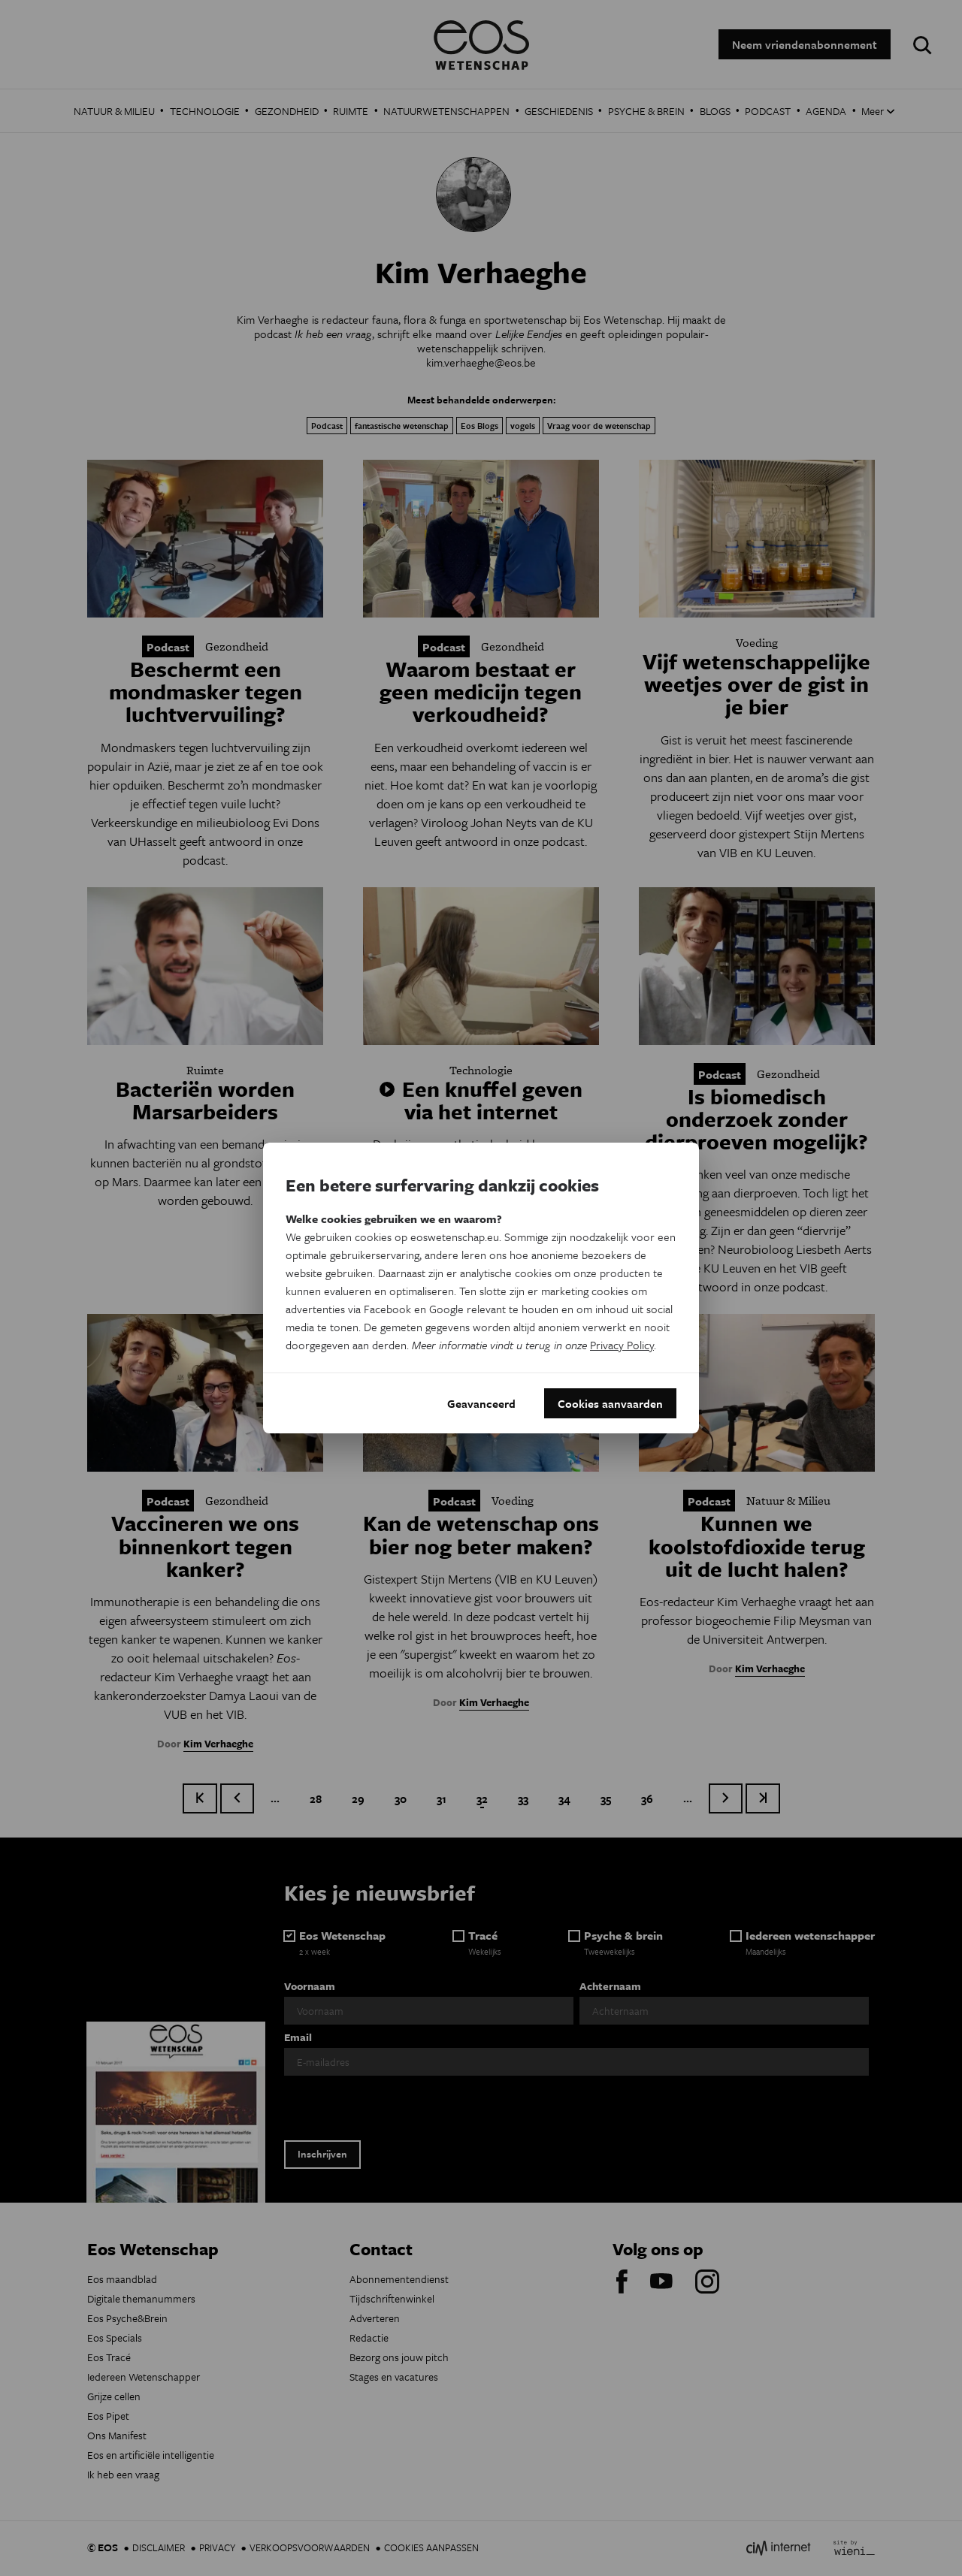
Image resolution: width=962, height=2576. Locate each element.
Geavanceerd (481, 1403)
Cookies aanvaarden (610, 1403)
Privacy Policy (622, 1344)
